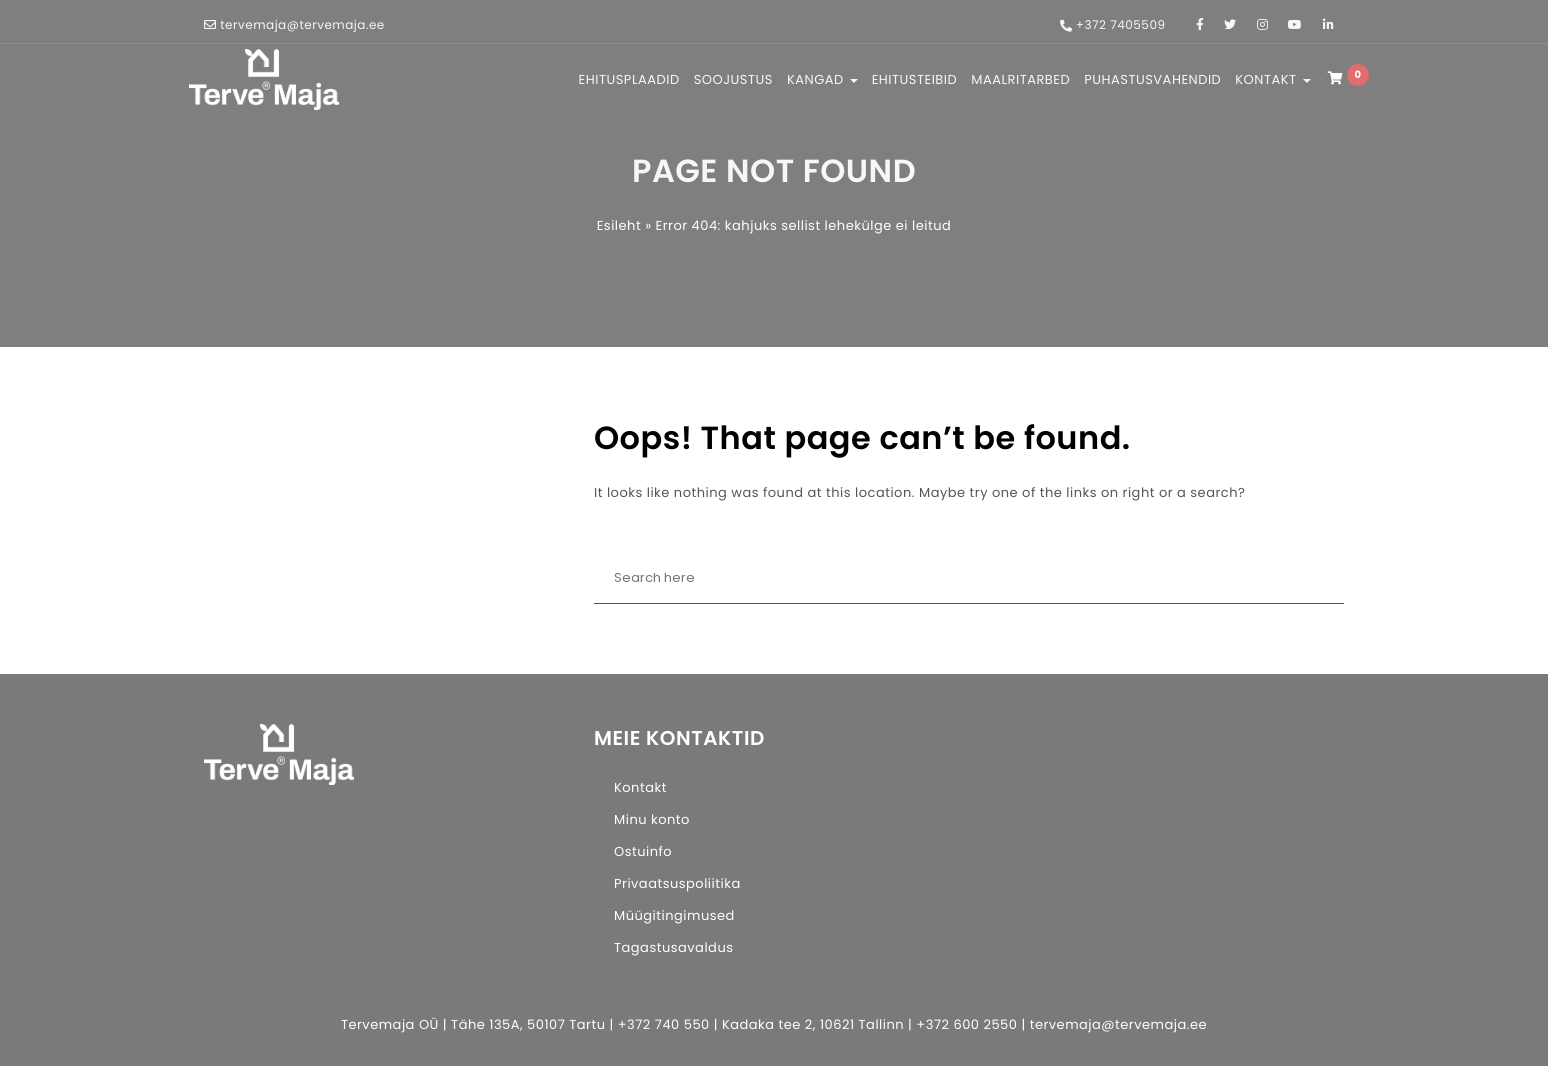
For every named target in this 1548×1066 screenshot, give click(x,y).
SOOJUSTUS (733, 79)
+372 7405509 (1121, 25)
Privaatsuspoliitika (677, 883)
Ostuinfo (643, 851)
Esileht (619, 225)
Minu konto (652, 819)
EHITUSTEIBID (915, 79)
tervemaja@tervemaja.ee (302, 25)
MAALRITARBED (1020, 79)
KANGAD (822, 79)
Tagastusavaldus (673, 947)
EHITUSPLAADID (629, 79)
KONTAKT (1272, 79)
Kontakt (640, 787)
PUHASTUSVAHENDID (1152, 79)
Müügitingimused (674, 915)
